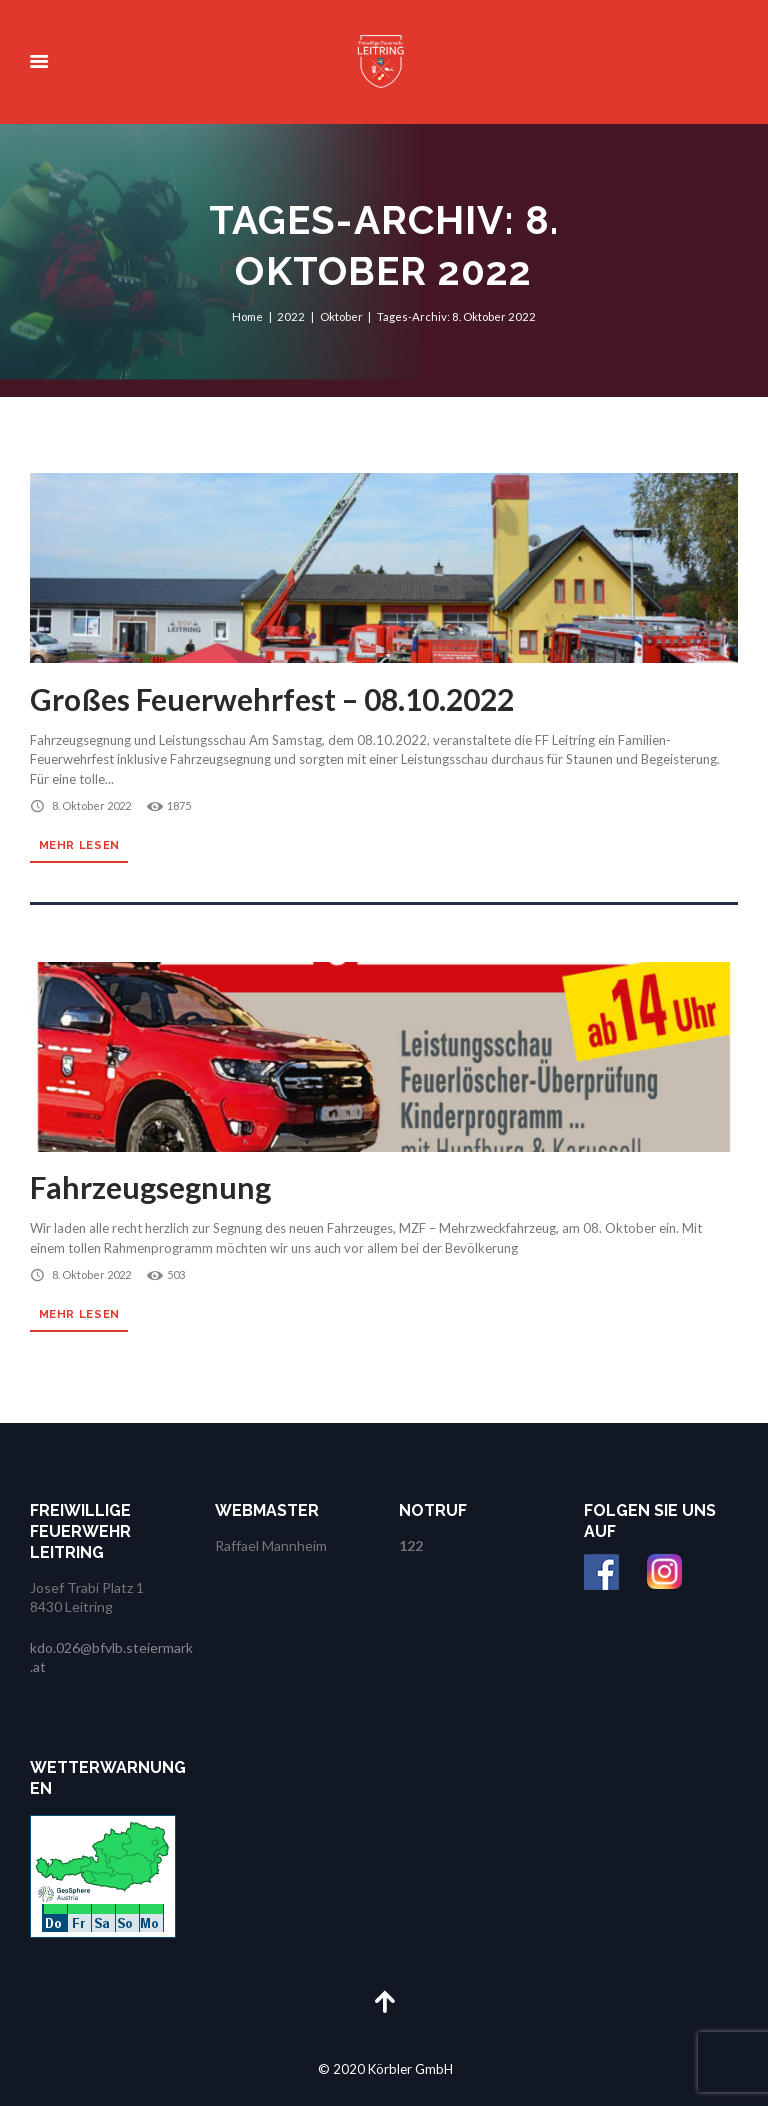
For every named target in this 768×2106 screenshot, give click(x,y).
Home (247, 315)
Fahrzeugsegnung (150, 1187)
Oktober (341, 315)
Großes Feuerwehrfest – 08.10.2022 (272, 699)
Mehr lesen (79, 845)
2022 (291, 315)
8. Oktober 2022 (91, 805)
